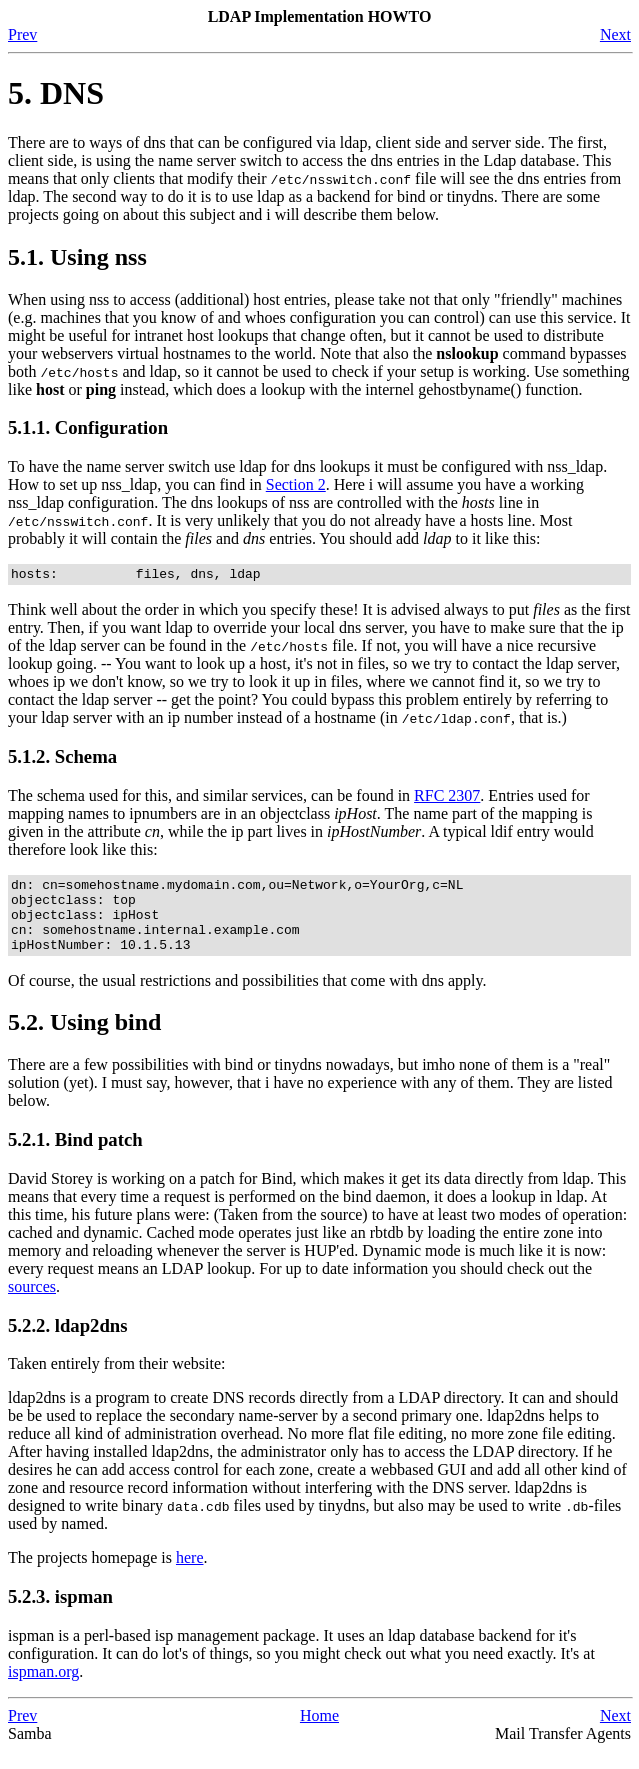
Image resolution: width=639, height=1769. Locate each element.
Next (615, 34)
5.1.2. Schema (62, 759)
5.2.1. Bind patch (75, 1157)
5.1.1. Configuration (88, 427)
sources (32, 1304)
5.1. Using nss (77, 257)
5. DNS (56, 93)
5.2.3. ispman (60, 1614)
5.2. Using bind (84, 1040)
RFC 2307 (447, 798)
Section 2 (296, 484)
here (190, 1575)
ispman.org (43, 1689)
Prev (22, 34)
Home (319, 1733)
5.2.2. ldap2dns (68, 1343)
